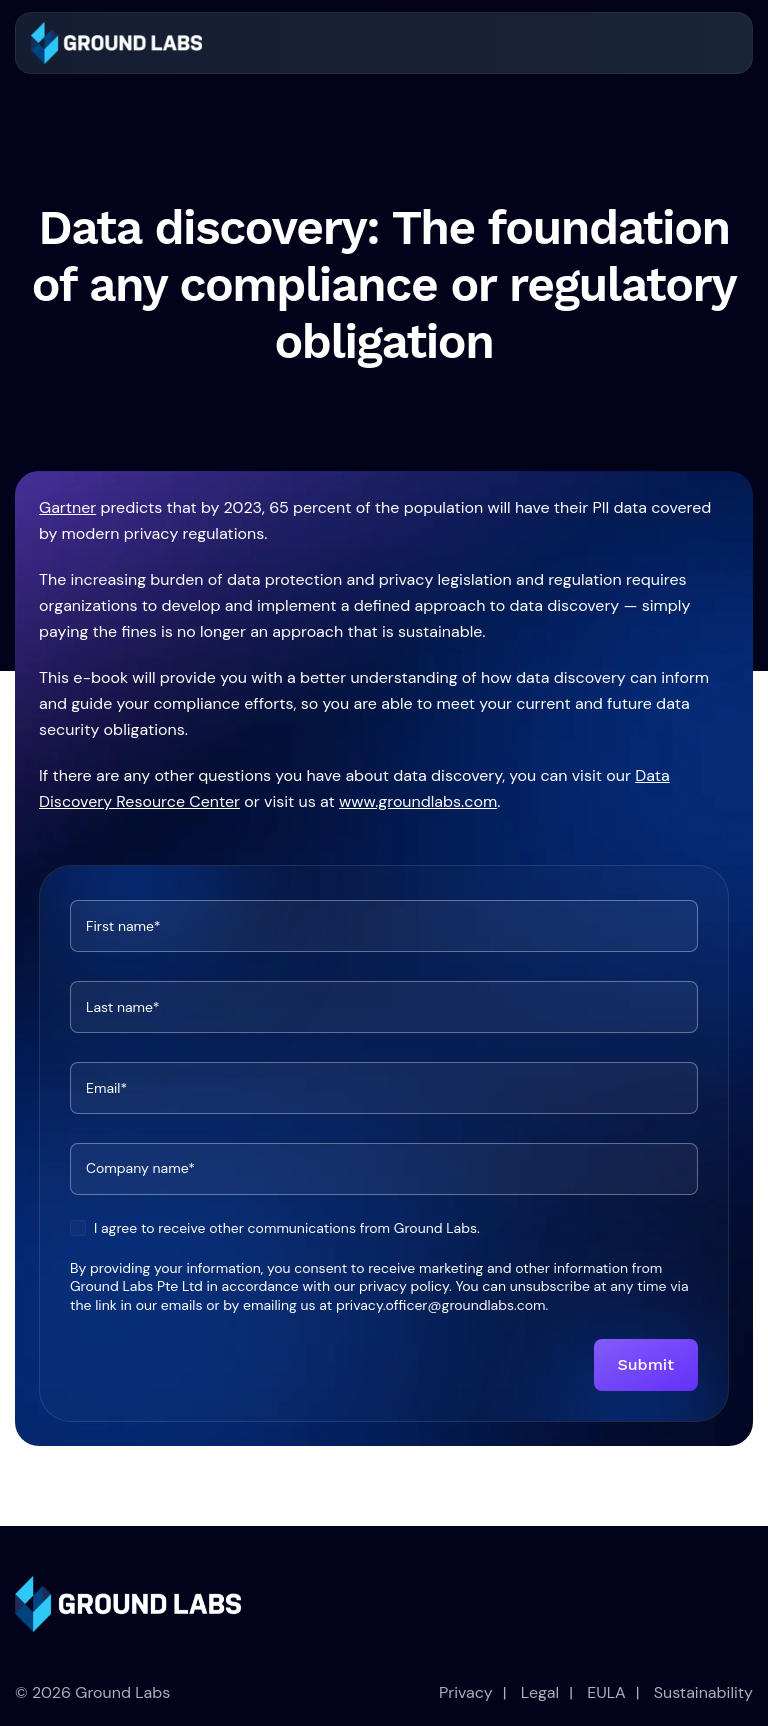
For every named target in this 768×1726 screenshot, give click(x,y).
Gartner (67, 507)
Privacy (466, 1692)
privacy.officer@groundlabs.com (441, 1305)
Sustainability (703, 1692)
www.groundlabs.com (418, 801)
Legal (540, 1692)
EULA (606, 1692)
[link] (116, 43)
